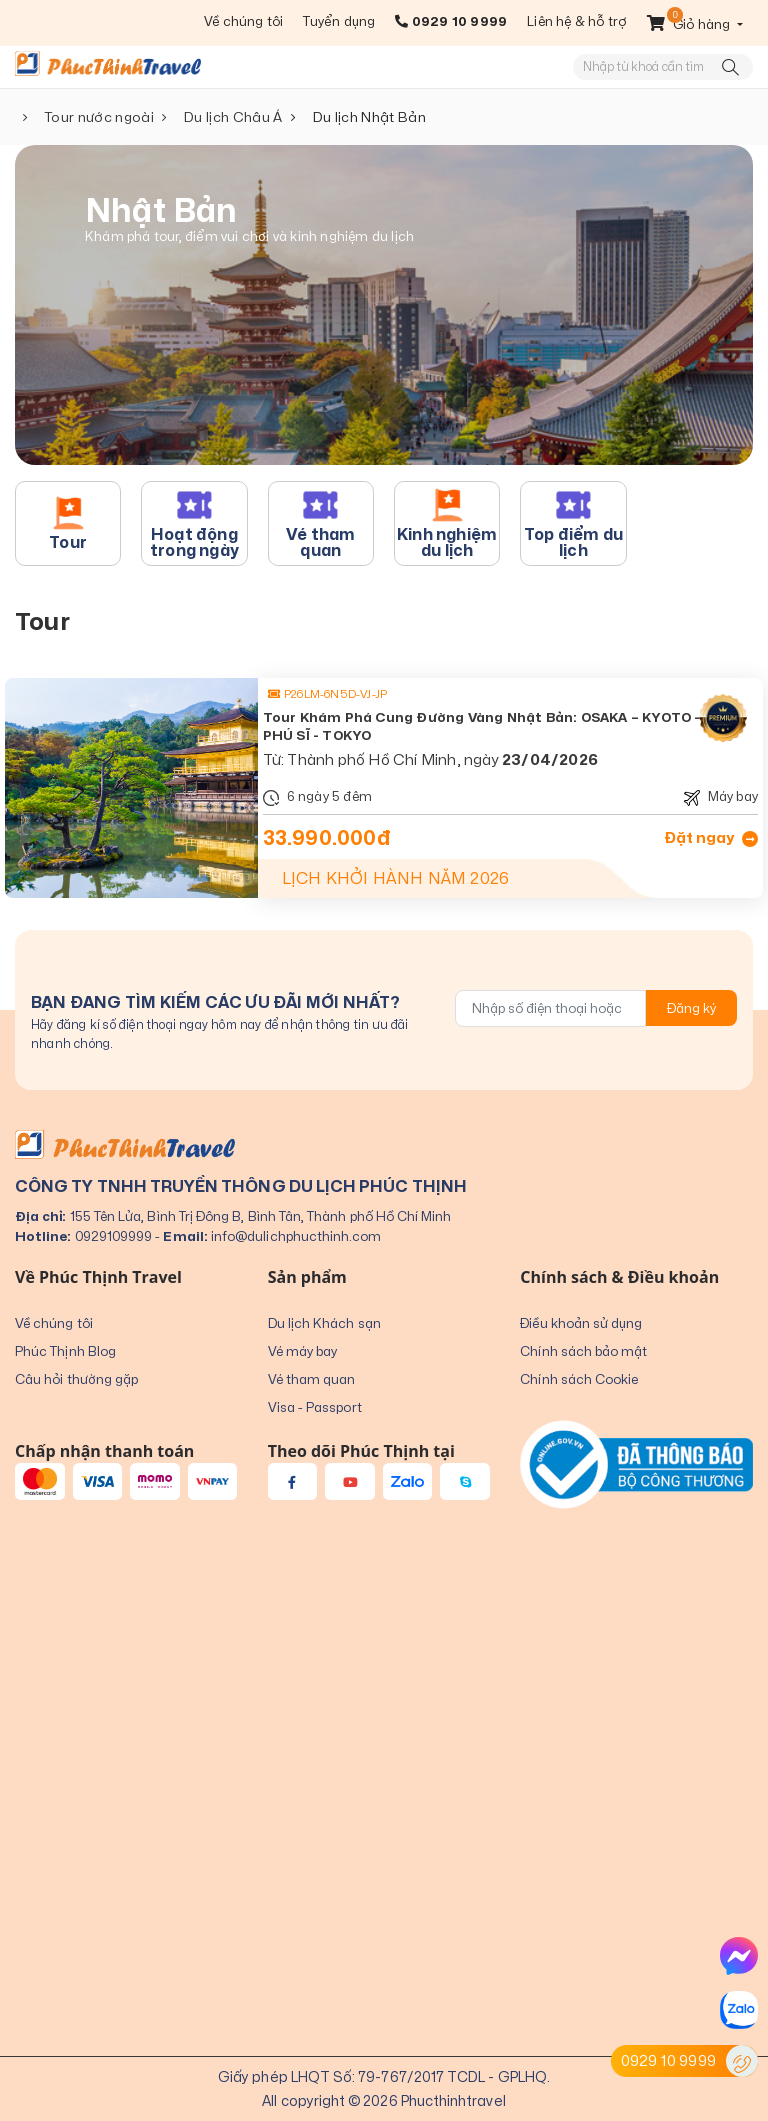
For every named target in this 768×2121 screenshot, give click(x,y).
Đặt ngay (711, 838)
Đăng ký (691, 1008)
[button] (695, 24)
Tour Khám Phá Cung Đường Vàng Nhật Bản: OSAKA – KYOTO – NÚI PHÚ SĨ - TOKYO (497, 726)
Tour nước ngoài (99, 117)
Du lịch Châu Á (233, 117)
